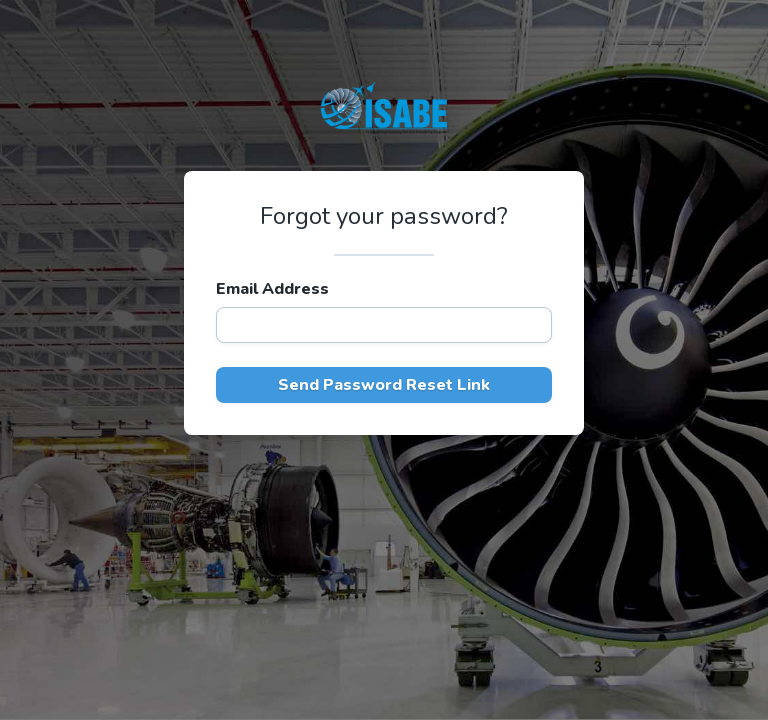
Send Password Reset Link (384, 385)
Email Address (272, 289)
